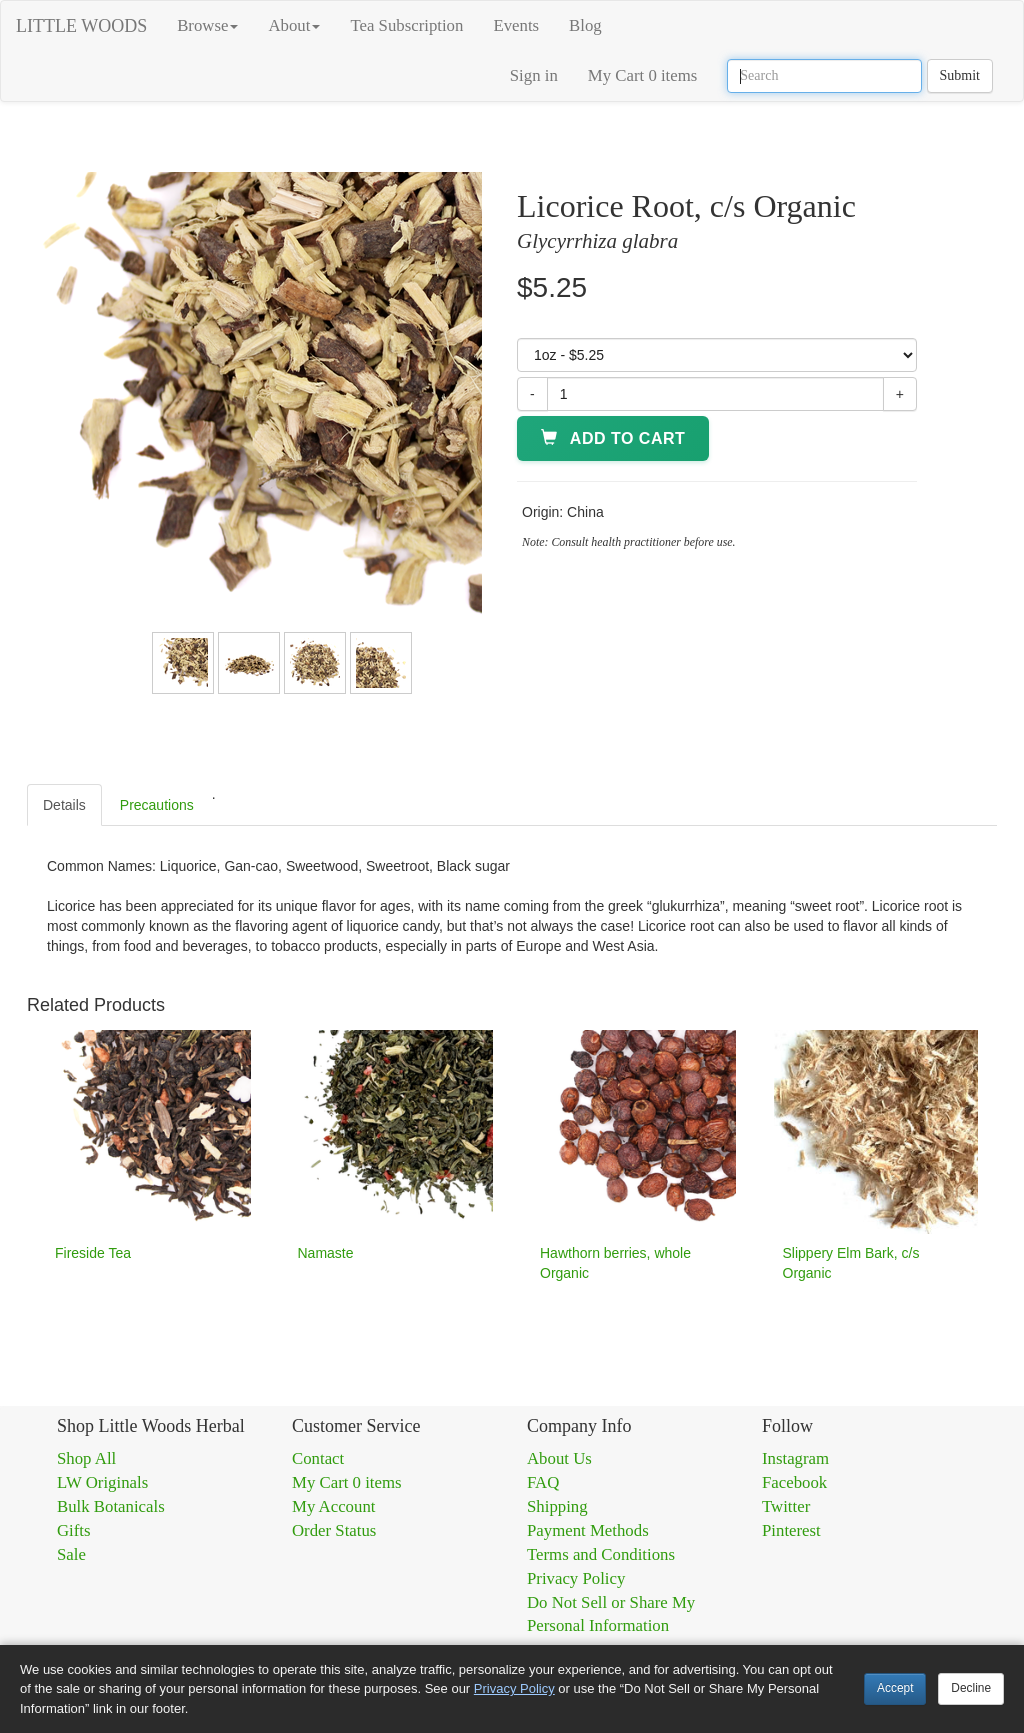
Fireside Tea (93, 1253)
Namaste (326, 1253)
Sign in (534, 75)
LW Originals (102, 1482)
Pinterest (791, 1530)
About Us (559, 1458)
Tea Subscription (406, 25)
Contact (318, 1458)
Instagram (795, 1458)
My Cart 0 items (643, 75)
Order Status (334, 1530)
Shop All (86, 1458)
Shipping (557, 1506)
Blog (585, 25)
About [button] (294, 25)
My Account (333, 1506)
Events (516, 25)
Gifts (74, 1530)
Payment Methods (588, 1530)
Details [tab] (64, 805)
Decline (971, 1688)
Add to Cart (613, 438)
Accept (895, 1688)
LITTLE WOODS (81, 26)
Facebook (794, 1482)
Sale (71, 1554)
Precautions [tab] (157, 805)
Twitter (786, 1506)
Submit (960, 75)
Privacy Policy (576, 1578)
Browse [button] (207, 25)
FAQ (543, 1482)
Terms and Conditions (601, 1554)
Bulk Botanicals (111, 1506)
